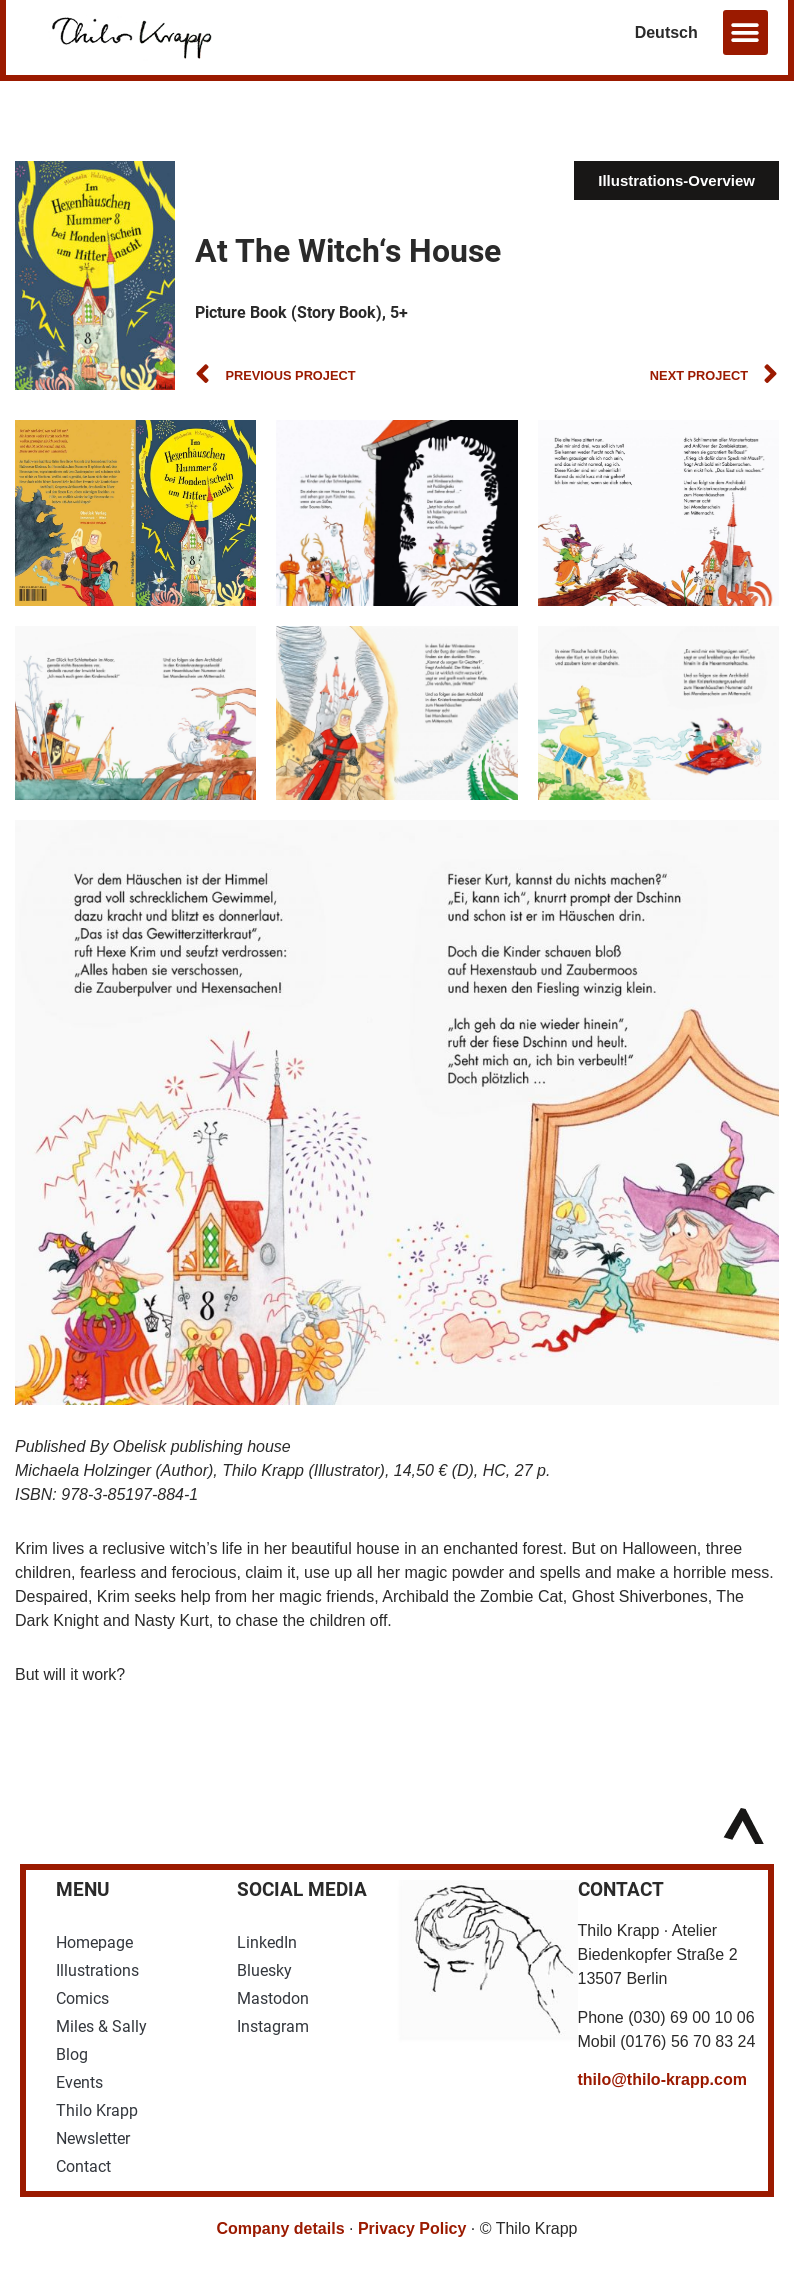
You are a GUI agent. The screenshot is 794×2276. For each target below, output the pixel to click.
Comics (82, 1998)
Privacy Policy (412, 2228)
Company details (281, 2228)
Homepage (94, 1942)
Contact (83, 2166)
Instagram (273, 2026)
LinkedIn (267, 1942)
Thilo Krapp (97, 2110)
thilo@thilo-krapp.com (662, 2079)
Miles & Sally (101, 2026)
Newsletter (93, 2138)
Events (79, 2082)
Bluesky (264, 1970)
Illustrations (97, 1970)
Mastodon (273, 1998)
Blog (72, 2054)
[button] (745, 32)
